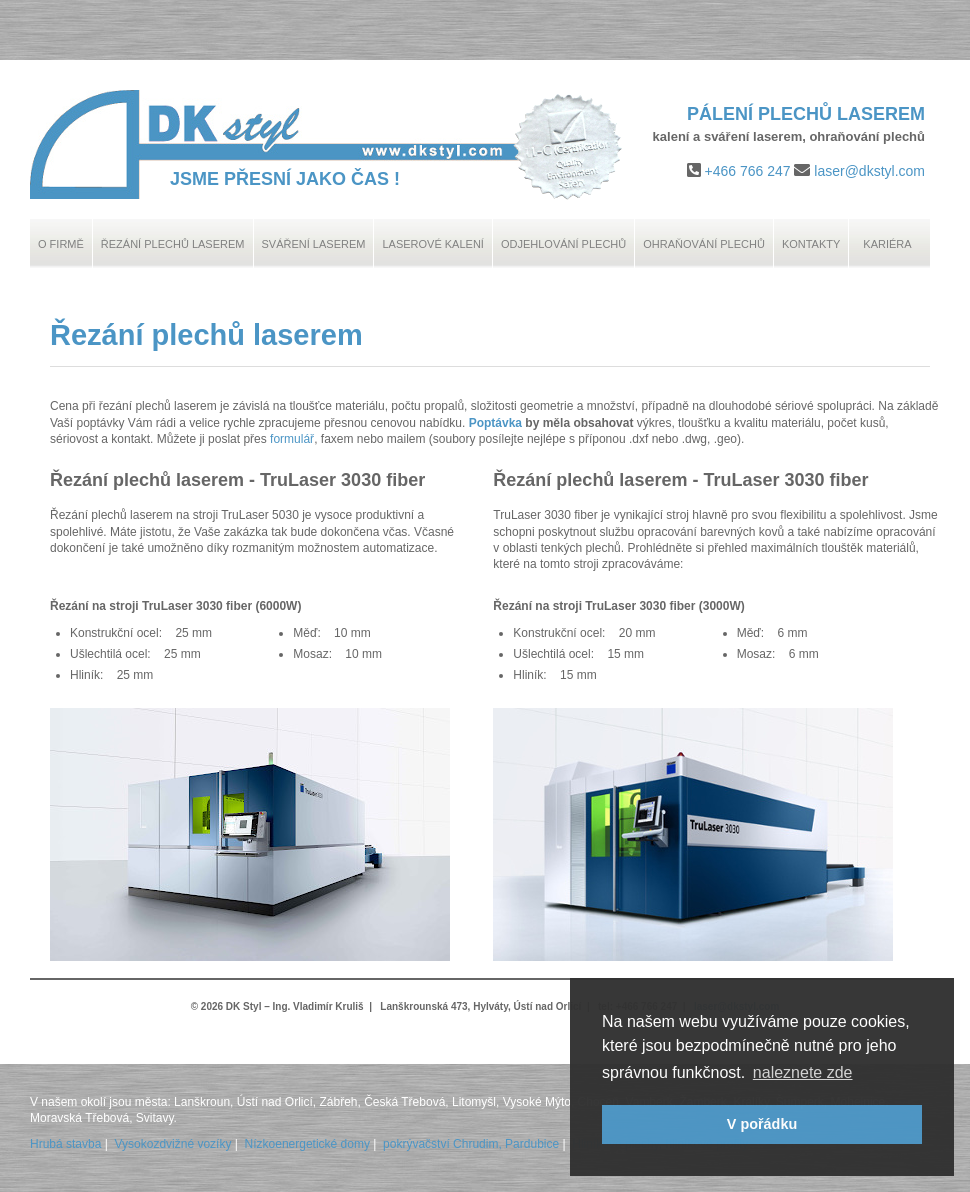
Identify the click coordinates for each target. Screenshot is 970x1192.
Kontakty (811, 244)
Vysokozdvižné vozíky (173, 1144)
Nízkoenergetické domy (307, 1144)
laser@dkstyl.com (869, 171)
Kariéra (887, 244)
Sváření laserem (314, 244)
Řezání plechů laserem (173, 244)
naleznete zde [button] (803, 1072)
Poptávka (495, 423)
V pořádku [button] (762, 1124)
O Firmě (61, 244)
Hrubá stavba (65, 1144)
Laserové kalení (433, 244)
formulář (292, 439)
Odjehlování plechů (563, 244)
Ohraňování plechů (704, 244)
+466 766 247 (748, 171)
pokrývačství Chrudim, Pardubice (471, 1144)
